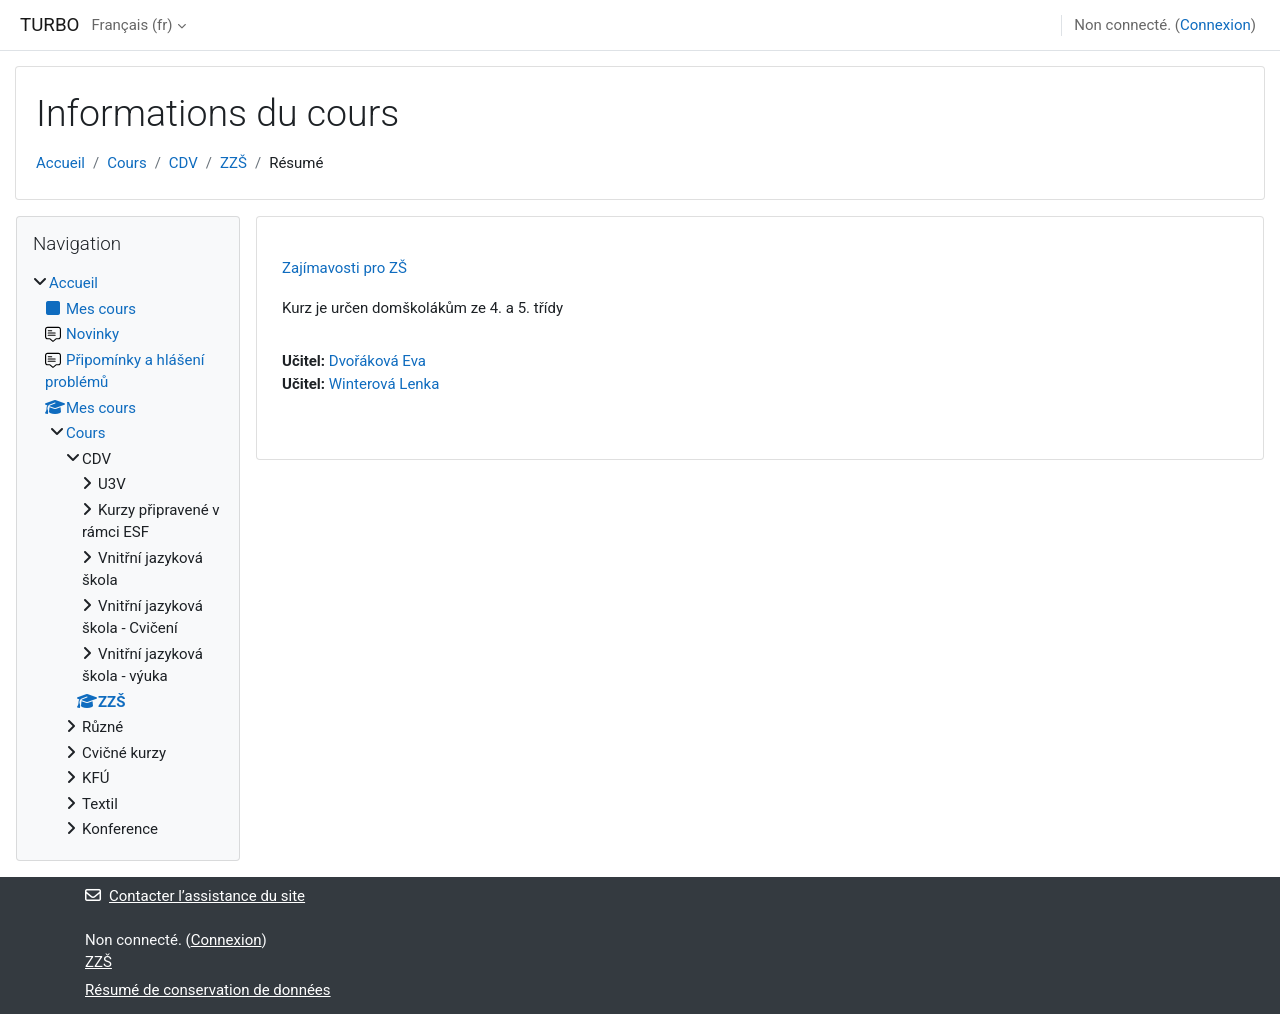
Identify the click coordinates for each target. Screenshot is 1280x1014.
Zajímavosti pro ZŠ (344, 268)
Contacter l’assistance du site (195, 896)
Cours (126, 163)
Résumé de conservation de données (208, 990)
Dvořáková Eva (377, 361)
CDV (183, 163)
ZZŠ (233, 163)
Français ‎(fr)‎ (131, 25)
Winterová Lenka (384, 384)
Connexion (1215, 25)
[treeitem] (128, 556)
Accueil (60, 163)
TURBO (49, 25)
